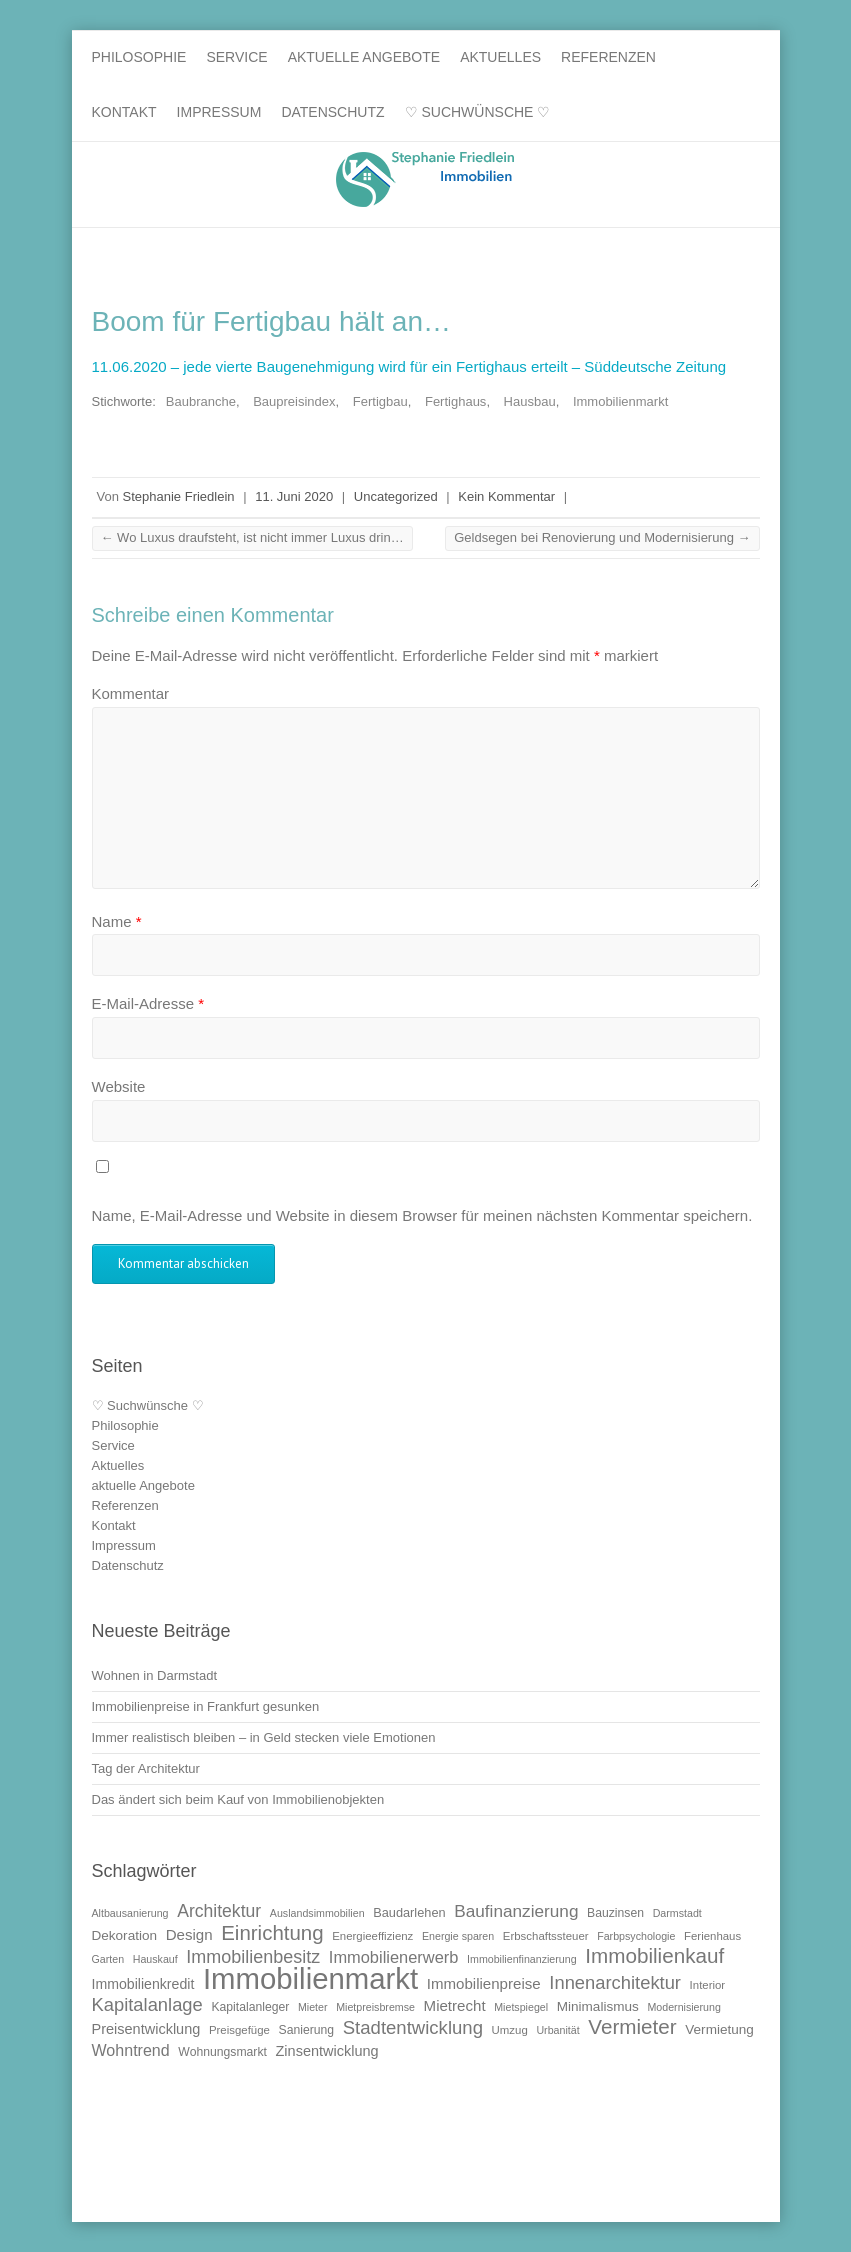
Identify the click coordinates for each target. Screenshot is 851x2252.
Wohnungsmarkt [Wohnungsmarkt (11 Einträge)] (222, 2052)
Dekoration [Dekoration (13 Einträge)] (125, 1935)
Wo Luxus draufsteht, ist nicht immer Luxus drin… (252, 537)
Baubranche (201, 401)
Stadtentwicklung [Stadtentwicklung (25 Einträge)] (413, 2027)
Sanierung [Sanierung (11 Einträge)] (307, 2030)
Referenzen (608, 57)
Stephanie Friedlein (179, 496)
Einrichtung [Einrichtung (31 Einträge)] (272, 1932)
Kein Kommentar (506, 496)
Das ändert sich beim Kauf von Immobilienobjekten (238, 1799)
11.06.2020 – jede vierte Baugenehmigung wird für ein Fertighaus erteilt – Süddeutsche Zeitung (409, 366)
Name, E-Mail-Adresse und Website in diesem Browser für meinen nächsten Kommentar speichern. (422, 1215)
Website (119, 1086)
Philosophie (139, 57)
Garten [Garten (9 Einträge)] (108, 1959)
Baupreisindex (294, 401)
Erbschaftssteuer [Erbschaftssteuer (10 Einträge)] (546, 1936)
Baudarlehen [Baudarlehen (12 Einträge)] (409, 1912)
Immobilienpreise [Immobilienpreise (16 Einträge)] (484, 1983)
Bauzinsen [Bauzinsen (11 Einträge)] (615, 1913)
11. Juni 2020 (294, 496)
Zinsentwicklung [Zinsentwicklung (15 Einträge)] (326, 2051)
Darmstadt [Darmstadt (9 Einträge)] (677, 1913)
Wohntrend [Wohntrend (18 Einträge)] (131, 2050)
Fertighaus (455, 401)
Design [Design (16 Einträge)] (189, 1934)
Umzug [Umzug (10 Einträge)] (510, 2030)
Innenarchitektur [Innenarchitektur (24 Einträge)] (615, 1982)
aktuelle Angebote (364, 57)
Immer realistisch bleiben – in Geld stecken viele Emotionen (264, 1737)
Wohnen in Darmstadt (155, 1675)
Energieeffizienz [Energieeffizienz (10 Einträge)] (372, 1936)
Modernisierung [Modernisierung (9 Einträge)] (683, 2007)
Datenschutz (332, 112)
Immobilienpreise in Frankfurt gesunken (206, 1706)
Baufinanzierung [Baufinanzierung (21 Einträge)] (516, 1911)
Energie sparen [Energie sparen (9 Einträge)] (458, 1936)
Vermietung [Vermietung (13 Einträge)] (719, 2029)
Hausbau (530, 401)
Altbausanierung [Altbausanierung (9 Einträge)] (130, 1913)
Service (236, 57)
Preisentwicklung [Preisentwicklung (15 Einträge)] (146, 2029)
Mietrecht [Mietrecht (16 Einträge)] (455, 2005)
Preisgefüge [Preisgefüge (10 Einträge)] (239, 2030)
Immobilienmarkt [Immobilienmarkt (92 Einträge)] (310, 1978)
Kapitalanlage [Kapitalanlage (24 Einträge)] (147, 2004)
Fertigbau (380, 401)
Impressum (219, 112)
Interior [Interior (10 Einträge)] (708, 1985)
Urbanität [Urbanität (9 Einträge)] (557, 2030)
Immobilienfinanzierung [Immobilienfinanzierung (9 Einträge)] (522, 1959)
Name (117, 921)
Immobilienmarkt (620, 401)
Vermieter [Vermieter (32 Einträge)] (632, 2026)
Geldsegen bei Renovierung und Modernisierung (602, 537)
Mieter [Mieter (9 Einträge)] (313, 2007)
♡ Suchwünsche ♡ (478, 112)
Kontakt (124, 112)
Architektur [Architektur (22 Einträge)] (219, 1911)
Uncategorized (396, 496)
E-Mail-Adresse (148, 1003)
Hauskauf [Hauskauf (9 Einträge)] (155, 1959)
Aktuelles (500, 57)
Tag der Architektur (146, 1768)
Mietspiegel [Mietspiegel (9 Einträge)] (521, 2007)
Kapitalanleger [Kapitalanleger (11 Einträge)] (250, 2007)
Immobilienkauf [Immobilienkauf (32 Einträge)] (654, 1955)
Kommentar (131, 693)
